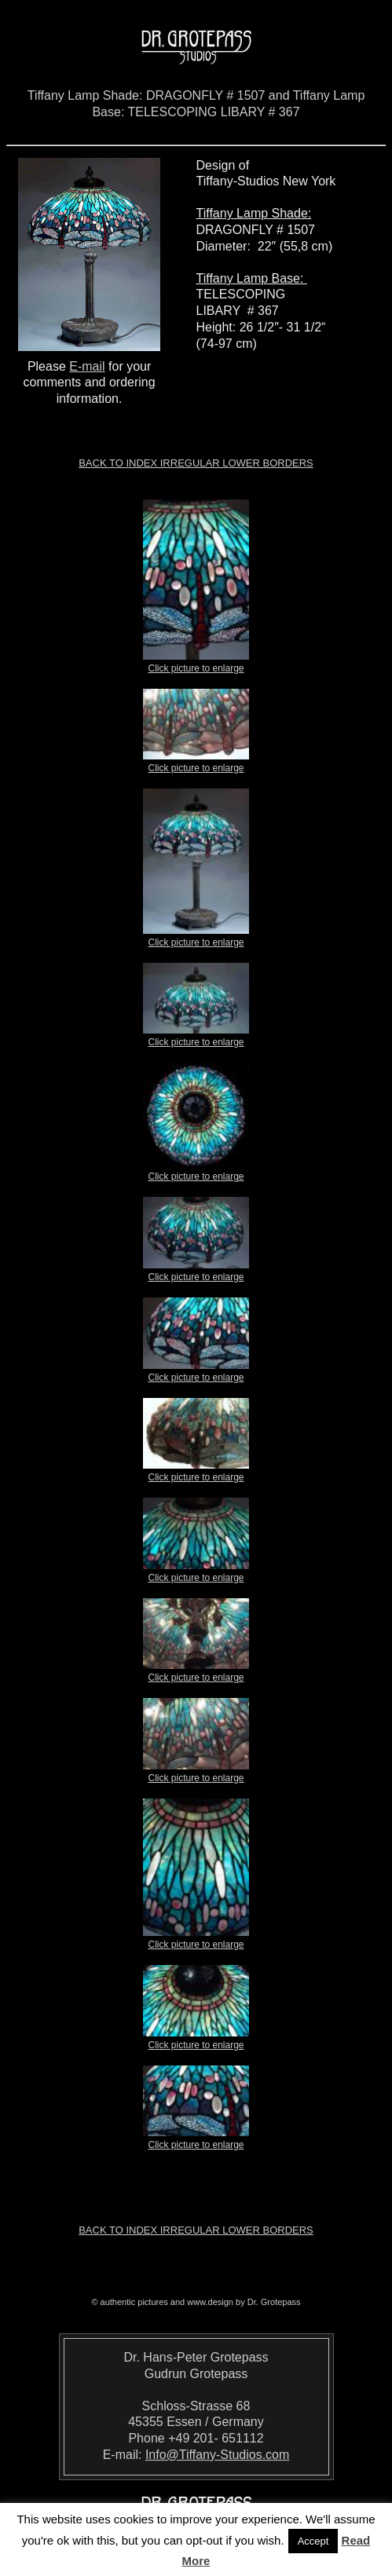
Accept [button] (313, 2541)
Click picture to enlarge (196, 663)
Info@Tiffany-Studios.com (217, 2454)
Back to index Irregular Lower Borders (196, 463)
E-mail (86, 366)
